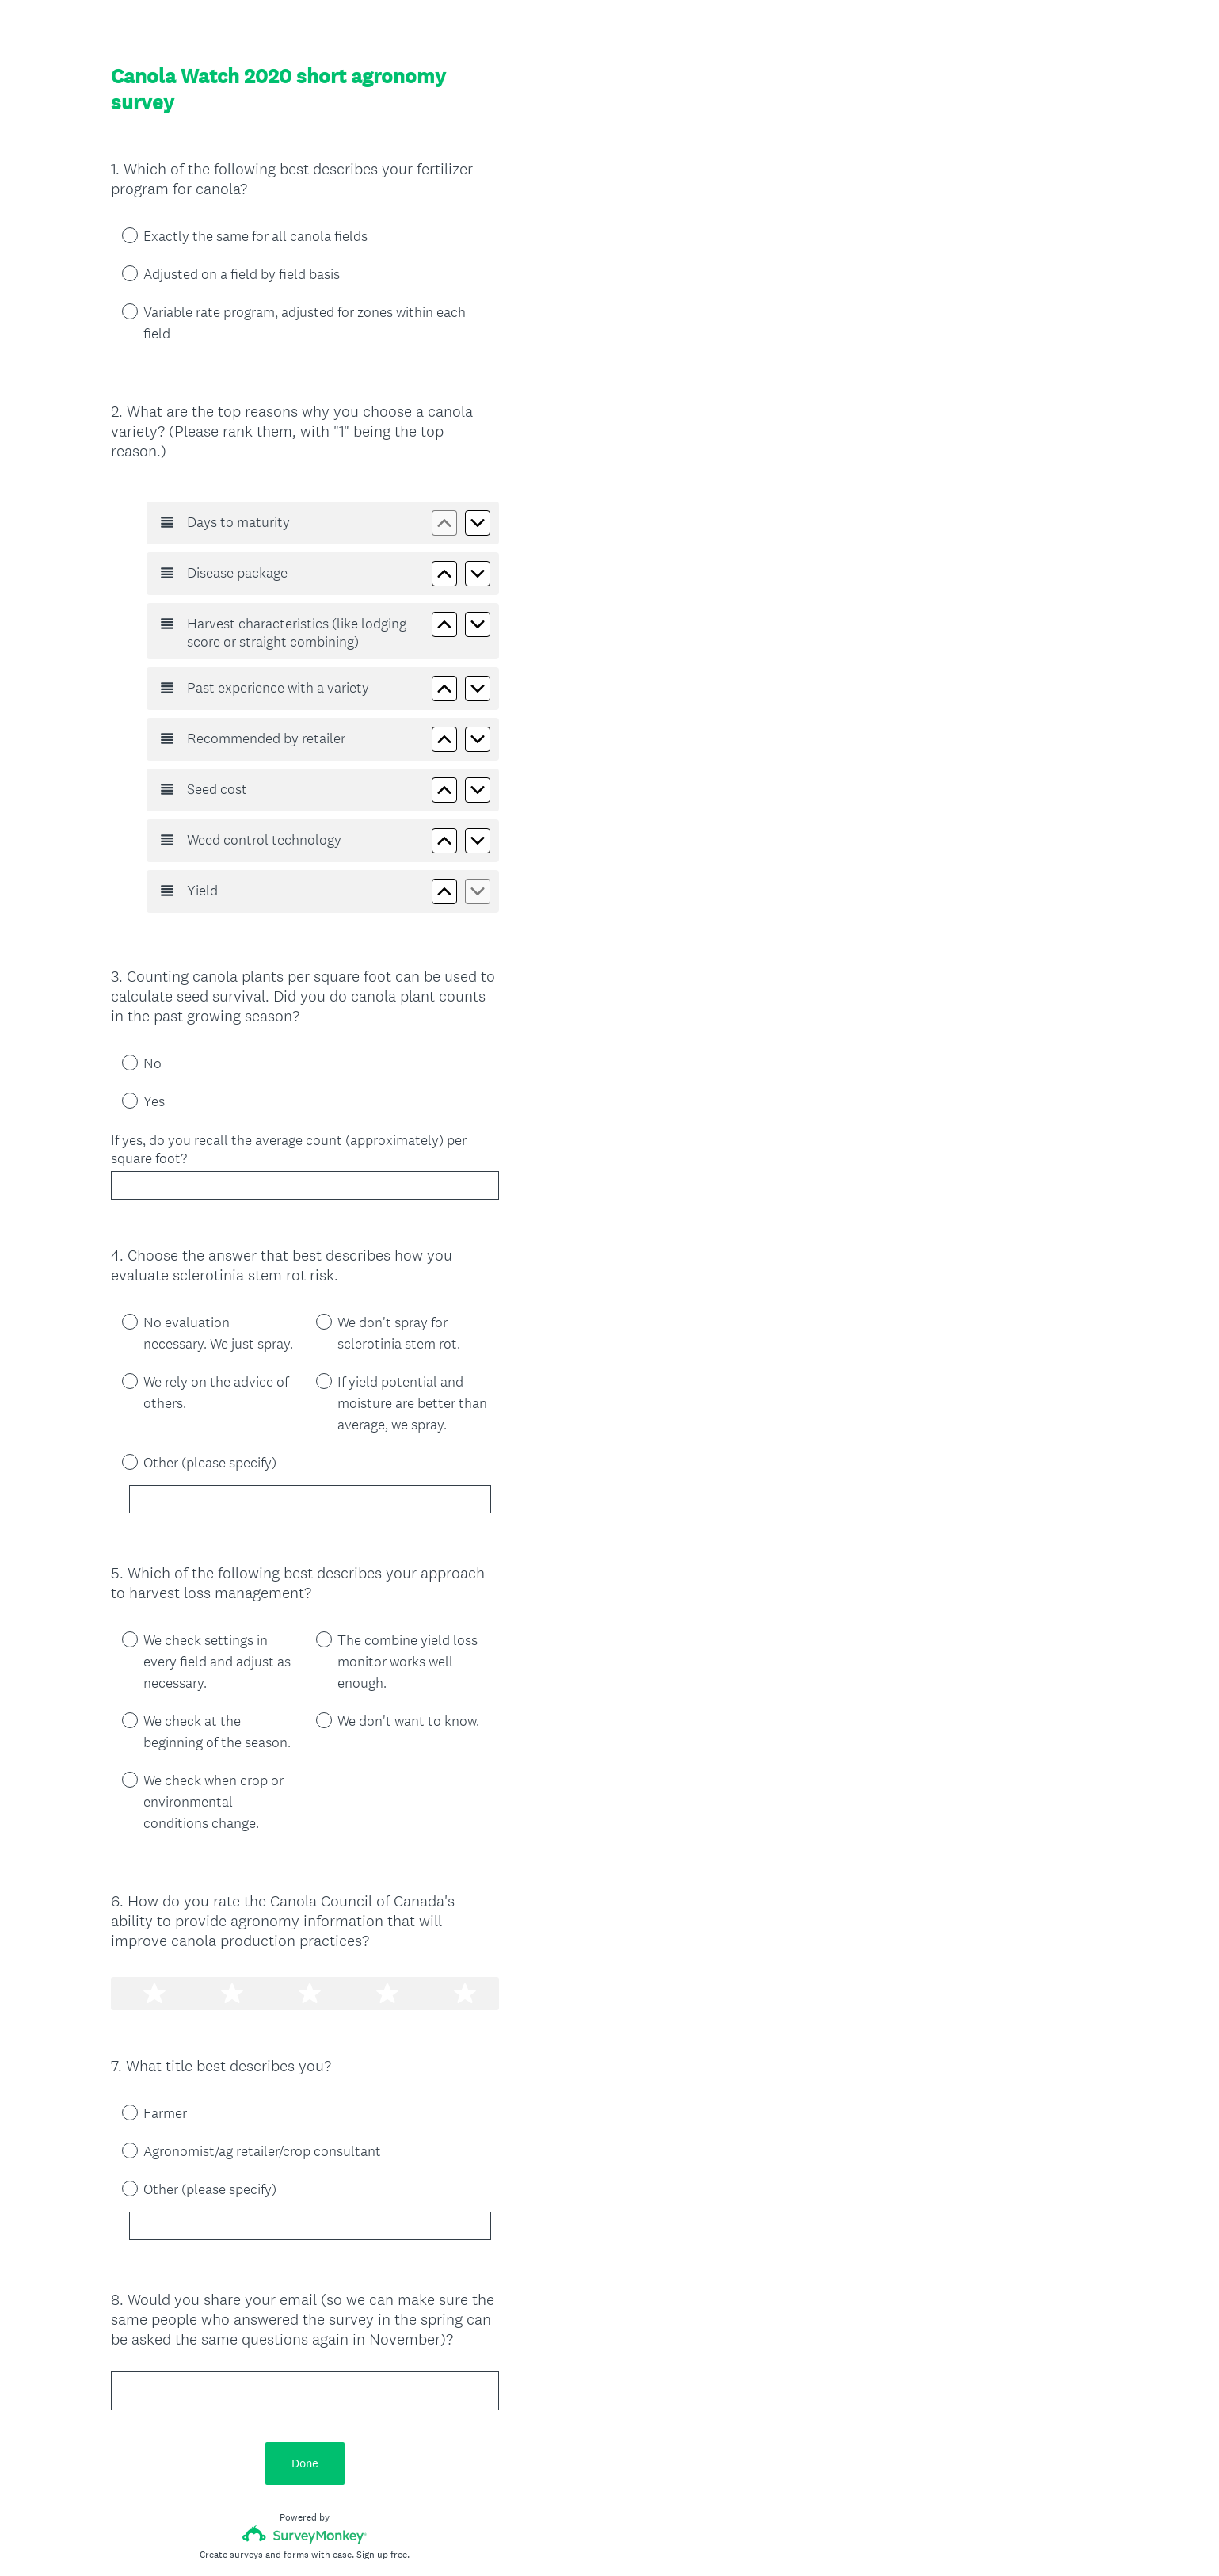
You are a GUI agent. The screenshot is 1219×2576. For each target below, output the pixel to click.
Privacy (269, 2537)
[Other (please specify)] (330, 1459)
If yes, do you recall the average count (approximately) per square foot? (289, 1121)
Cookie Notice (325, 2537)
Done (304, 2368)
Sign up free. (383, 2459)
